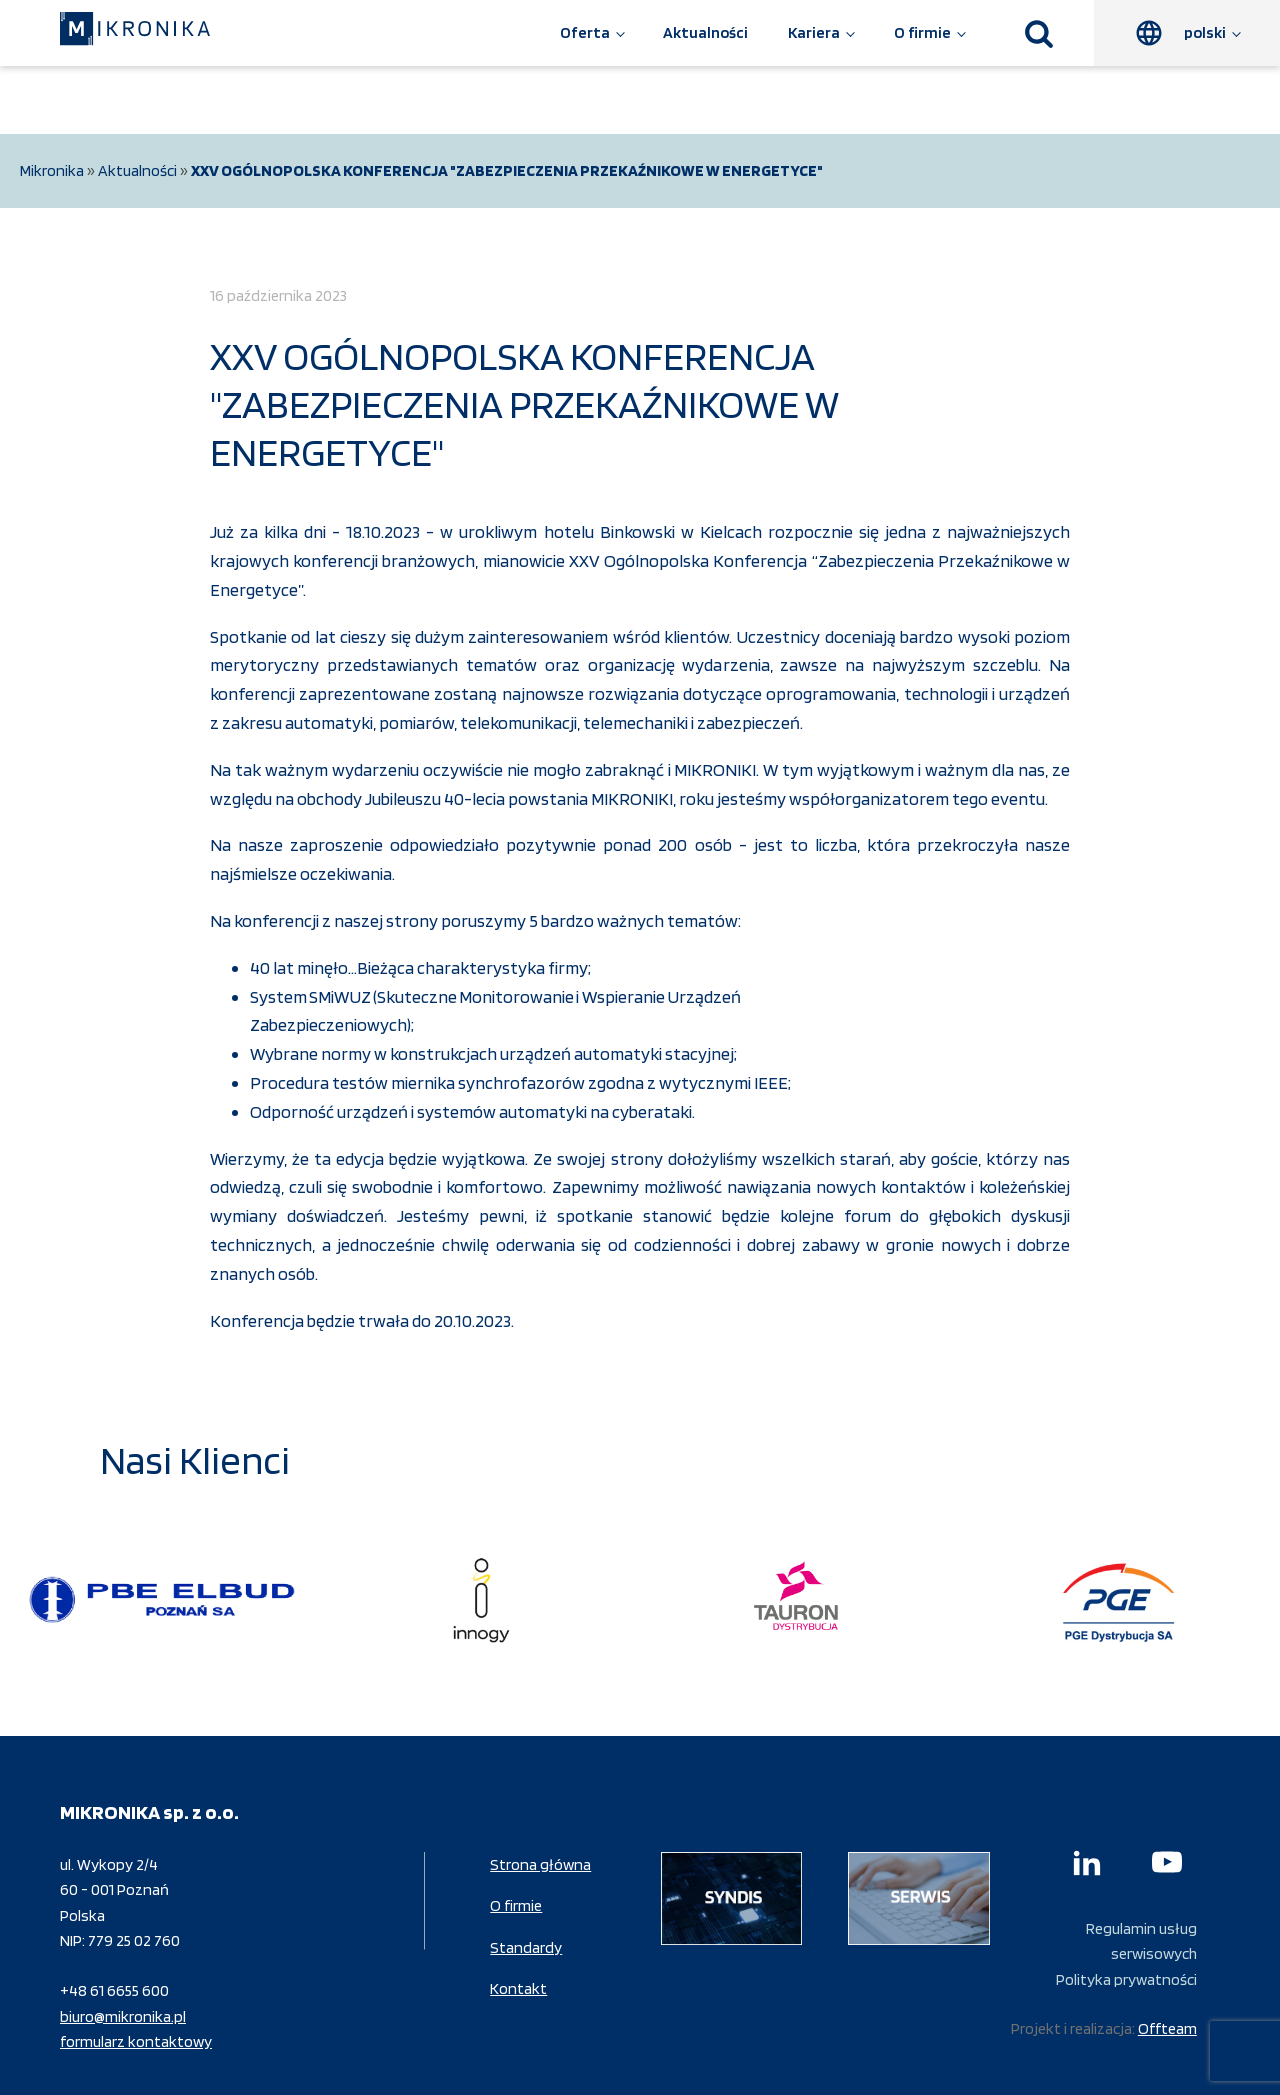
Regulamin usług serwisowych (1141, 1941)
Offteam (1167, 2028)
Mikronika (52, 170)
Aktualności (705, 32)
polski (1205, 32)
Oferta (585, 32)
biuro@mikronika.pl (123, 2016)
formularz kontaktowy (136, 2041)
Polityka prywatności (1126, 1979)
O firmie (922, 32)
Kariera (814, 32)
